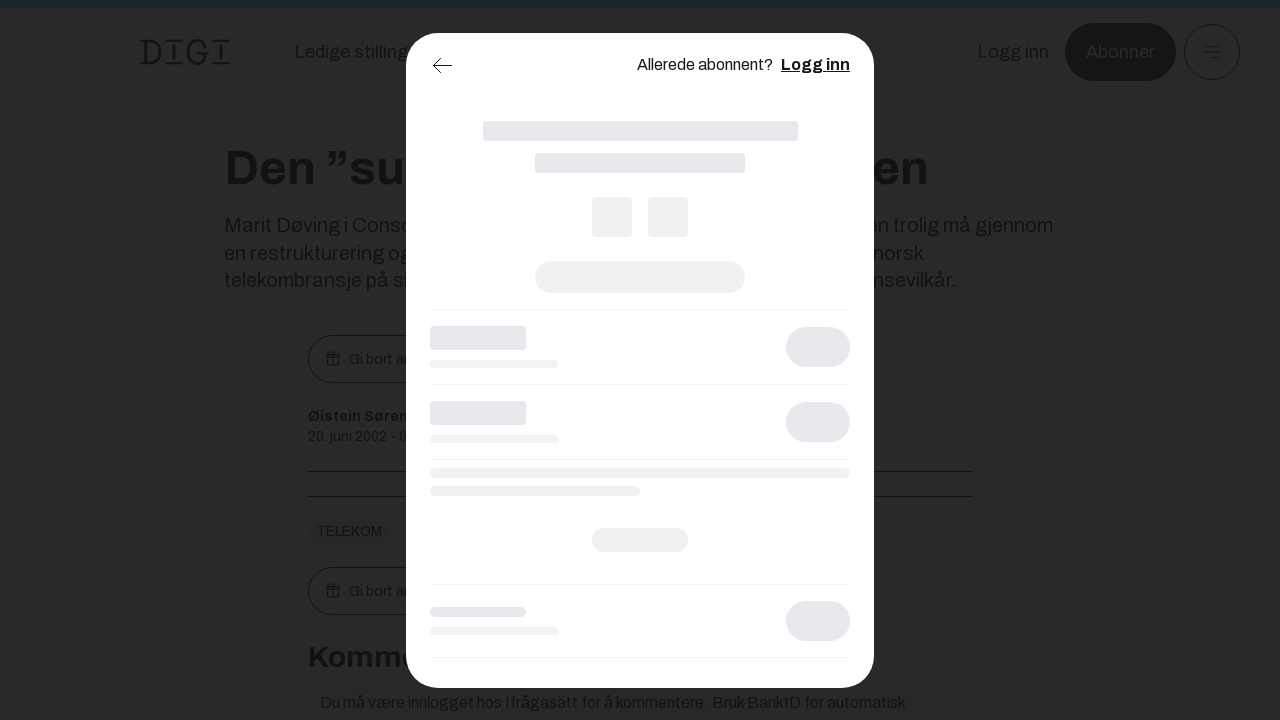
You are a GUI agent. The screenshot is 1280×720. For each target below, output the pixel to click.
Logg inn (815, 64)
